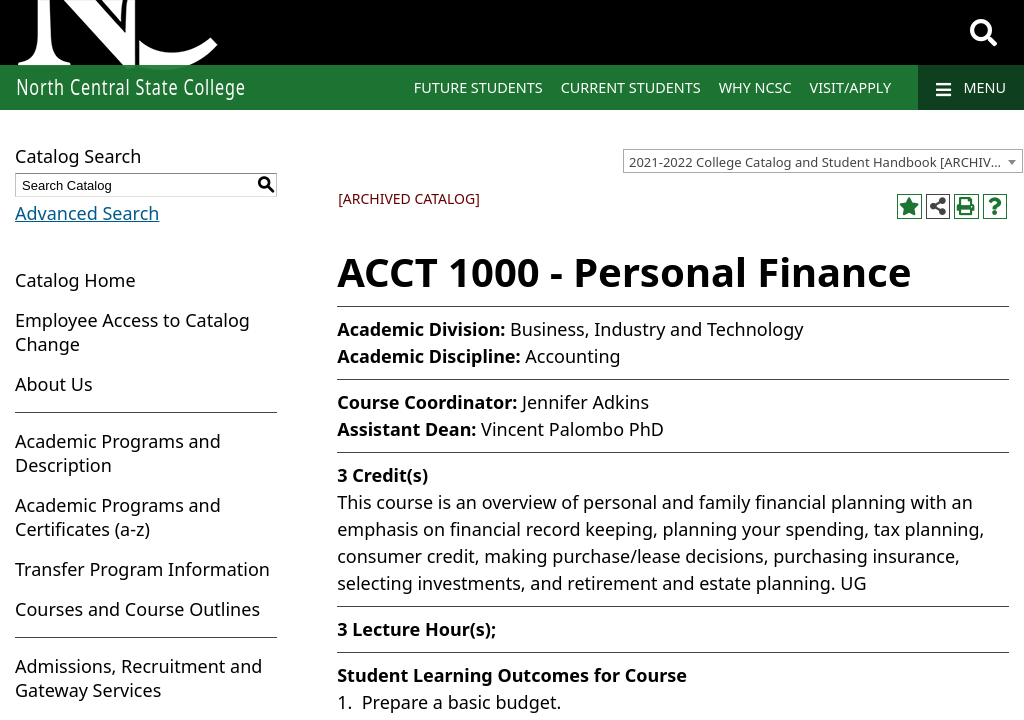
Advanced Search (87, 213)
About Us (54, 384)
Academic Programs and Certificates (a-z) (118, 517)
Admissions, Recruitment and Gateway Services (138, 678)
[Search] (983, 33)
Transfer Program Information (142, 569)
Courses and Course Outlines (137, 609)
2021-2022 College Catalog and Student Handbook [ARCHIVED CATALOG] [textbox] (825, 162)
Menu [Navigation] (971, 88)
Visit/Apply (851, 87)
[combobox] (823, 161)
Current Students (631, 87)
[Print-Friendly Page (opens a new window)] (966, 206)
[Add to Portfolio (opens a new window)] (909, 206)
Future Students (478, 87)
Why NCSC (755, 87)
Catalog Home (75, 280)
